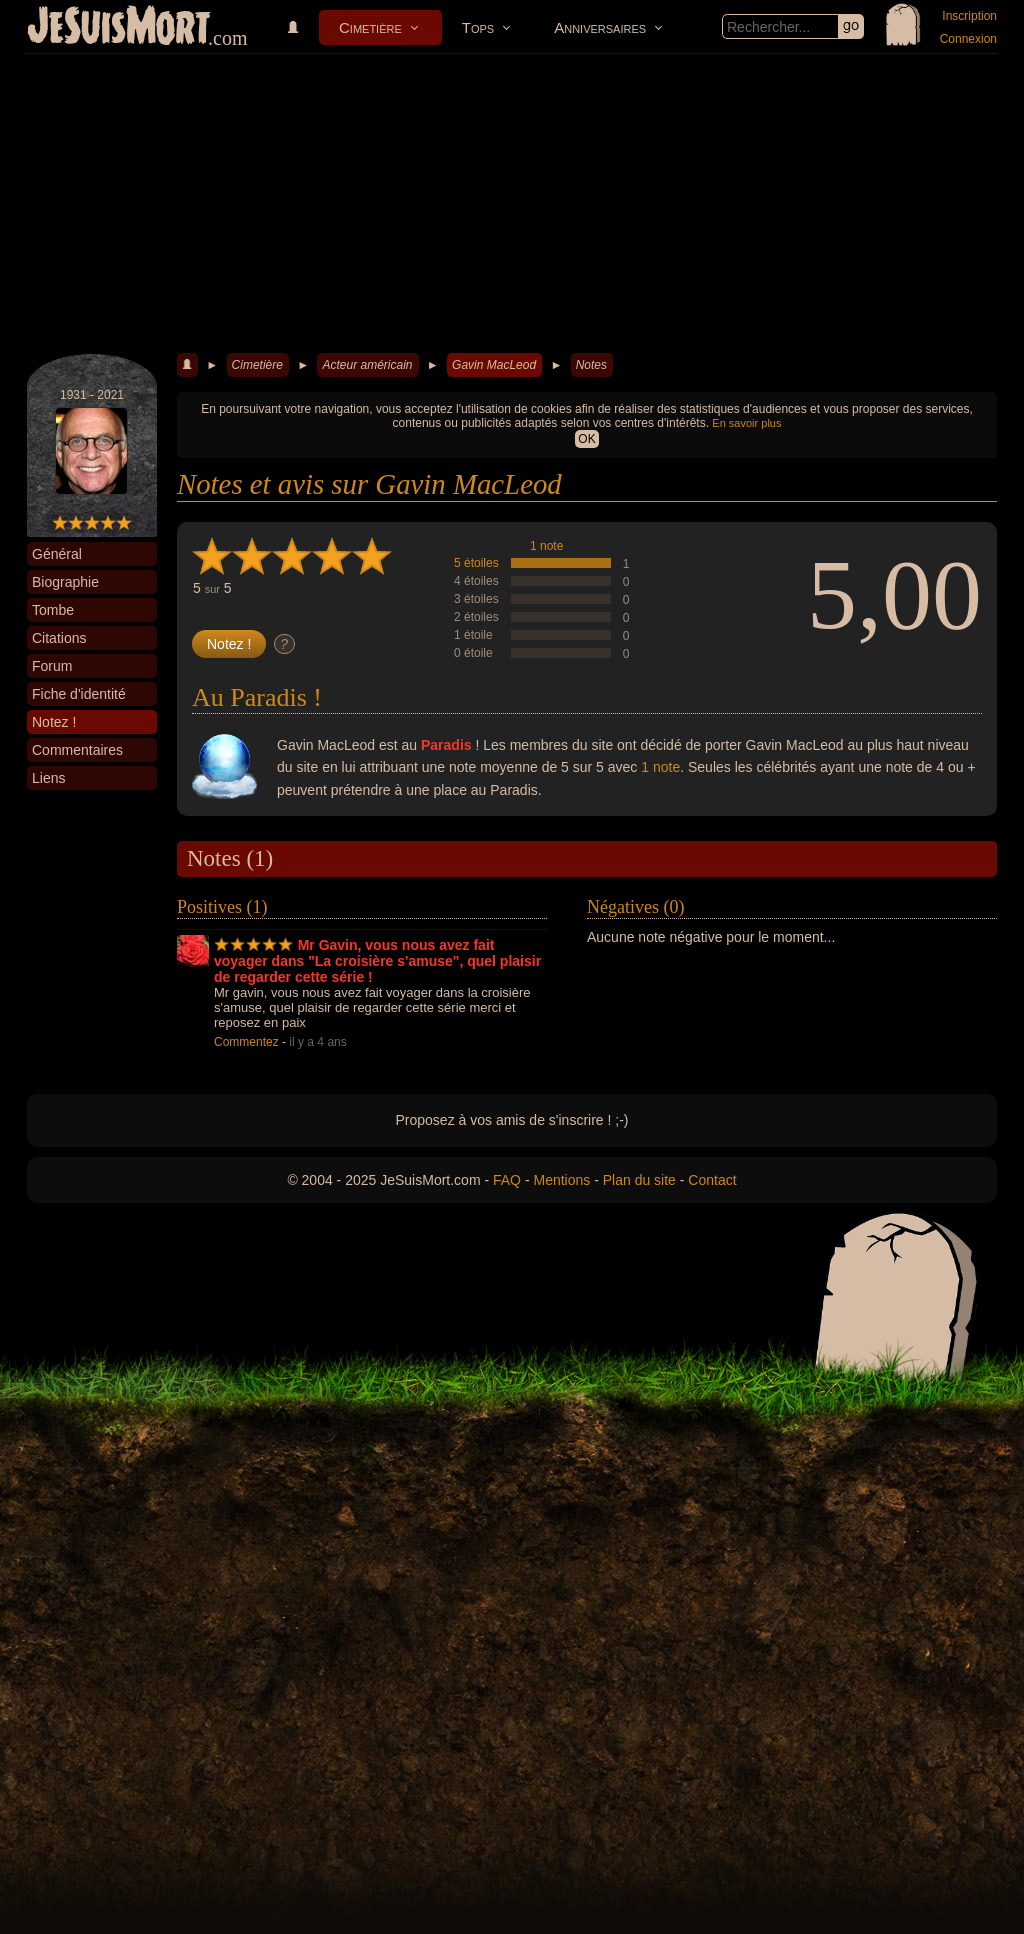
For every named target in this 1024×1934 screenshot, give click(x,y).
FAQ (507, 1180)
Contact (712, 1180)
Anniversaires (600, 27)
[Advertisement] (512, 204)
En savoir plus (746, 423)
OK (586, 439)
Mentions (561, 1180)
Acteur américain (367, 365)
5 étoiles (476, 563)
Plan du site (639, 1180)
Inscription (969, 16)
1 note (546, 546)
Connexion (968, 39)
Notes (591, 365)
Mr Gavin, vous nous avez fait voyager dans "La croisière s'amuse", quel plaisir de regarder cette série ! (377, 961)
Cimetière (370, 27)
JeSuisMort (119, 28)
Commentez (246, 1042)
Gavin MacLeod (494, 365)
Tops (478, 27)
